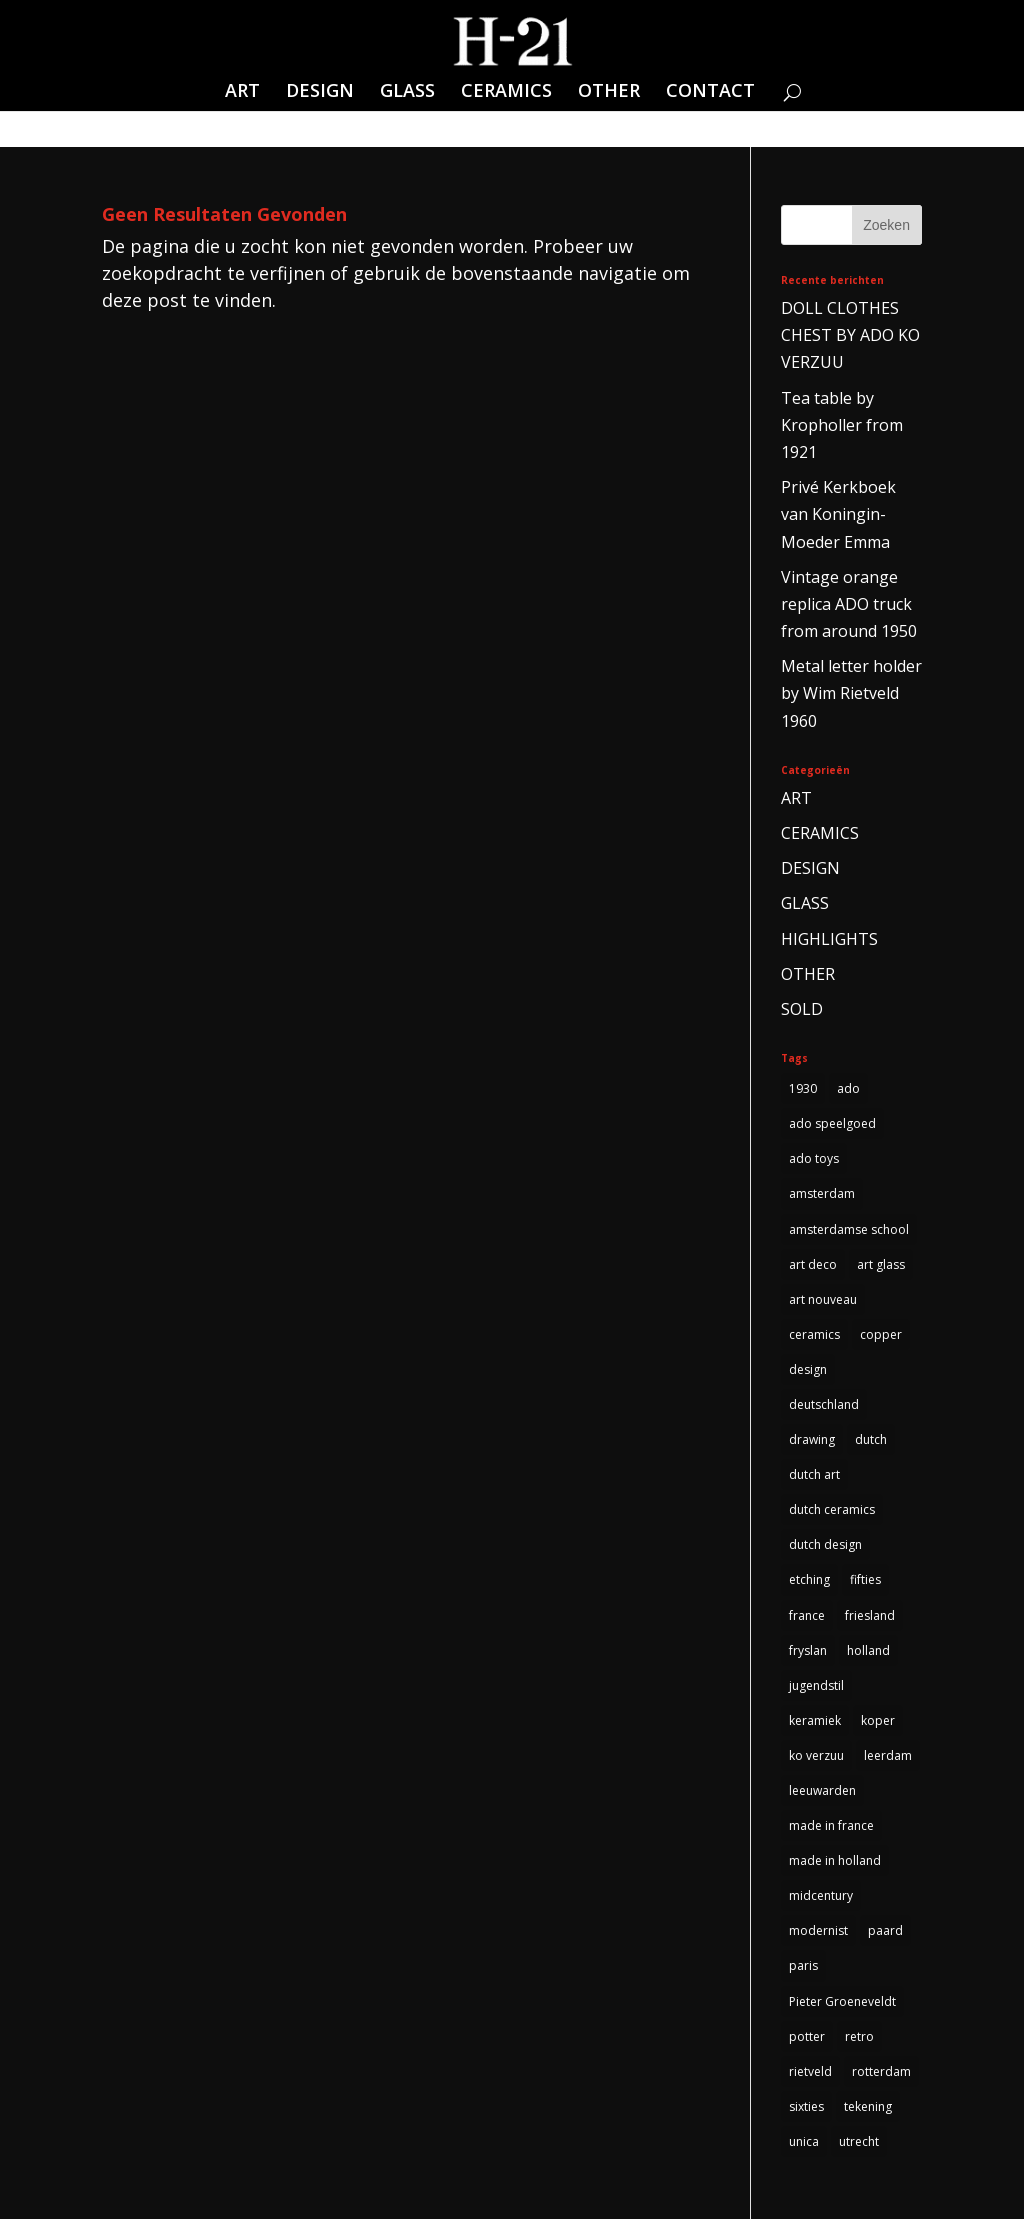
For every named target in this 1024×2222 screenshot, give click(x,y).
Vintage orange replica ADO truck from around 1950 (849, 604)
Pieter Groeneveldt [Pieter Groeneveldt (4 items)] (842, 2003)
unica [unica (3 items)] (804, 2144)
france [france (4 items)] (807, 1616)
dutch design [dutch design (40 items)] (825, 1546)
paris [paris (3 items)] (803, 1968)
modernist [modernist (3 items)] (818, 1933)
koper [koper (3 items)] (878, 1722)
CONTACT (710, 92)
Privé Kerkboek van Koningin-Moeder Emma (838, 514)
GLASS (407, 92)
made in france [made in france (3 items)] (831, 1827)
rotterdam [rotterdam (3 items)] (881, 2073)
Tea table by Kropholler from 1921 (842, 425)
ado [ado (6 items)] (848, 1088)
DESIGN (320, 92)
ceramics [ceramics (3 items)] (814, 1334)
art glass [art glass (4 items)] (881, 1264)
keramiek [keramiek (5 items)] (815, 1722)
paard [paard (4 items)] (885, 1933)
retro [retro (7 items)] (859, 2038)
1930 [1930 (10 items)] (803, 1088)
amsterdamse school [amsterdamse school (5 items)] (849, 1229)
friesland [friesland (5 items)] (870, 1616)
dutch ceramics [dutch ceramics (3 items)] (832, 1510)
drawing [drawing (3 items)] (812, 1440)
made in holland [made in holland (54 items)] (835, 1862)
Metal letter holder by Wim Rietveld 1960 (851, 693)
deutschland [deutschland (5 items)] (824, 1405)
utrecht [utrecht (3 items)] (859, 2144)
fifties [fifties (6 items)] (865, 1581)
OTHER (609, 92)
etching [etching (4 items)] (809, 1581)
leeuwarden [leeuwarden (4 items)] (822, 1792)
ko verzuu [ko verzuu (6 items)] (816, 1757)
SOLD (802, 1009)
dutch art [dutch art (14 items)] (814, 1475)
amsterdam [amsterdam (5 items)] (822, 1194)
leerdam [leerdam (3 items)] (888, 1757)
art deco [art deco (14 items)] (813, 1264)
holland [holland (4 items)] (868, 1651)
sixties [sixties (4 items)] (806, 2109)
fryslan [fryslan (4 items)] (808, 1651)
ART (242, 92)
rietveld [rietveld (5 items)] (810, 2073)
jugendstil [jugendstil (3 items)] (816, 1686)
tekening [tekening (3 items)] (868, 2109)
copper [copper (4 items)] (881, 1334)
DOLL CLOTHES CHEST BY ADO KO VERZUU (850, 335)
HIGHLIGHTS (829, 939)
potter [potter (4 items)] (807, 2038)
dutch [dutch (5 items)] (871, 1440)
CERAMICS (506, 92)
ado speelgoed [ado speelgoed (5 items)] (832, 1123)
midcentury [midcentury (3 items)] (821, 1897)
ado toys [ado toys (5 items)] (814, 1159)
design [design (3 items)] (808, 1370)
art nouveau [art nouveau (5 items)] (823, 1299)
